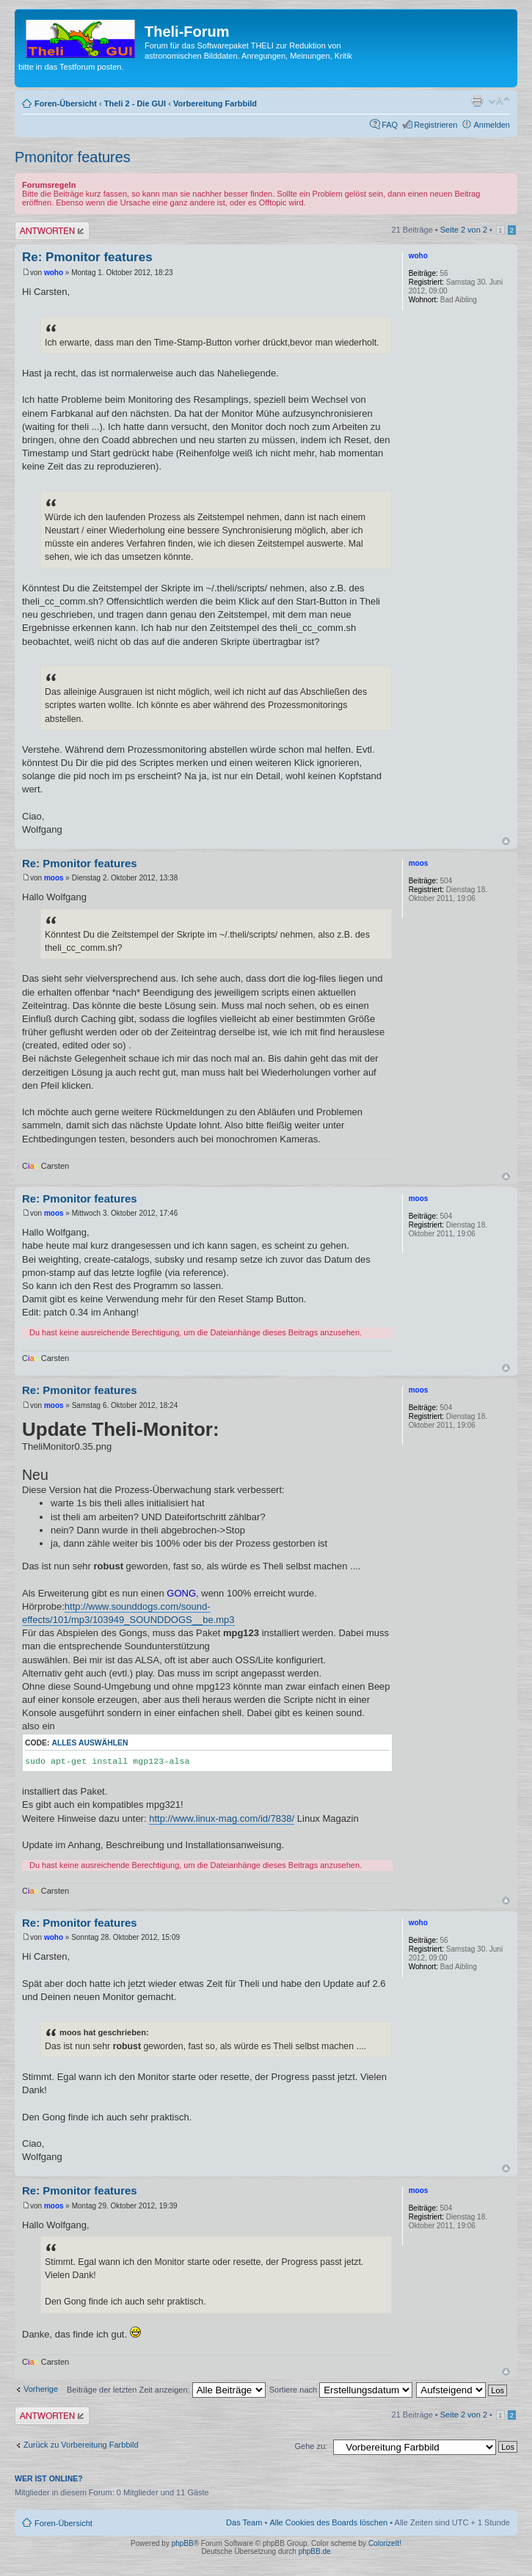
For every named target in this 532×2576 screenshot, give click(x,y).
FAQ (390, 124)
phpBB (183, 2543)
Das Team (244, 2522)
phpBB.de (315, 2551)
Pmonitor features (73, 157)
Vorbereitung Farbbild (215, 103)
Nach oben (506, 841)
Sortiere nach (340, 2389)
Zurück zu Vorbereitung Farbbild (81, 2444)
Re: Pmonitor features (87, 257)
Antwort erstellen (52, 231)
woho (53, 273)
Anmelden (491, 124)
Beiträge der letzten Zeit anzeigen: (166, 2389)
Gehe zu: (310, 2446)
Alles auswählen (89, 1743)
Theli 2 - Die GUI (135, 103)
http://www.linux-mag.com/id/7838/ (221, 1818)
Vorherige (40, 2389)
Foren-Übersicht (65, 103)
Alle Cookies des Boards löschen (328, 2522)
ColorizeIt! (384, 2543)
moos (54, 878)
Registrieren (435, 124)
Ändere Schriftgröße (499, 100)
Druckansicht (477, 100)
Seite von (463, 229)
